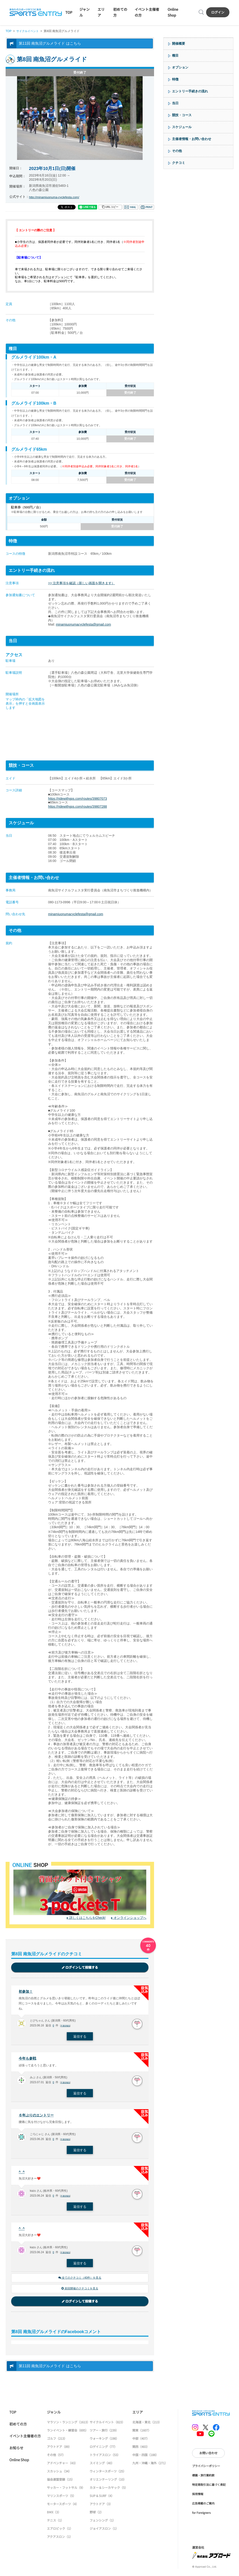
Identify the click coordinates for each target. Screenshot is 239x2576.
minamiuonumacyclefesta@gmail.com (83, 624)
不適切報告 (66, 2026)
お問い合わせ (208, 2455)
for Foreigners (201, 2515)
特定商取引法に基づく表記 (209, 2487)
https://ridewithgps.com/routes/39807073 (77, 798)
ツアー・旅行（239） (104, 2433)
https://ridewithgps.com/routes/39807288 (77, 806)
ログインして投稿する (80, 1967)
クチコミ (178, 163)
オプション (180, 67)
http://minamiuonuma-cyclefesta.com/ (56, 197)
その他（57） (56, 2457)
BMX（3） (54, 2514)
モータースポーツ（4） (63, 2506)
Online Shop (19, 2462)
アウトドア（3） (101, 2506)
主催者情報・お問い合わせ (191, 139)
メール (130, 207)
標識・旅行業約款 (203, 2477)
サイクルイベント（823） (107, 2424)
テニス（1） (55, 2523)
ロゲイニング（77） (103, 2449)
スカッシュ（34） (59, 2474)
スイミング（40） (102, 2465)
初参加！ (26, 1992)
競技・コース (182, 115)
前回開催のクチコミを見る (80, 2291)
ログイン (217, 12)
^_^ (22, 2174)
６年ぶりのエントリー (37, 2117)
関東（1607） (141, 2433)
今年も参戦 (28, 2059)
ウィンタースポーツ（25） (108, 2474)
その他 (177, 151)
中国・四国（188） (145, 2457)
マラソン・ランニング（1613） (68, 2424)
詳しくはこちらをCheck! (87, 1918)
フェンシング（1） (103, 2523)
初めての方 (18, 2426)
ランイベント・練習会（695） (67, 2433)
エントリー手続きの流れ (190, 91)
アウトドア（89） (59, 2449)
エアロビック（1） (60, 2531)
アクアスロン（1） (60, 2539)
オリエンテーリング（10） (108, 2482)
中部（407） (140, 2441)
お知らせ (16, 2450)
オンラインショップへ (130, 1918)
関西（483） (140, 2449)
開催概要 (178, 43)
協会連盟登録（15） (60, 2482)
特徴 (175, 79)
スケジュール (182, 127)
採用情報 (197, 2496)
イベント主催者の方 (25, 2438)
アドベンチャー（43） (62, 2465)
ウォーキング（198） (104, 2441)
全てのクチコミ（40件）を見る (79, 2280)
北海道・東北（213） (147, 2424)
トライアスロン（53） (105, 2457)
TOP (68, 12)
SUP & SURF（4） (102, 2498)
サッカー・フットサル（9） (66, 2490)
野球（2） (96, 2514)
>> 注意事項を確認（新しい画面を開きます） (81, 583)
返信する (79, 2037)
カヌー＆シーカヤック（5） (109, 2490)
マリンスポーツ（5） (61, 2498)
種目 (175, 55)
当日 (175, 103)
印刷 (146, 207)
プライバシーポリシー (206, 2468)
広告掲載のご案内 (203, 2506)
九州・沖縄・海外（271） (150, 2465)
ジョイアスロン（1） (104, 2531)
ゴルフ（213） (57, 2441)
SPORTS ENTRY (36, 12)
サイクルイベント (29, 31)
